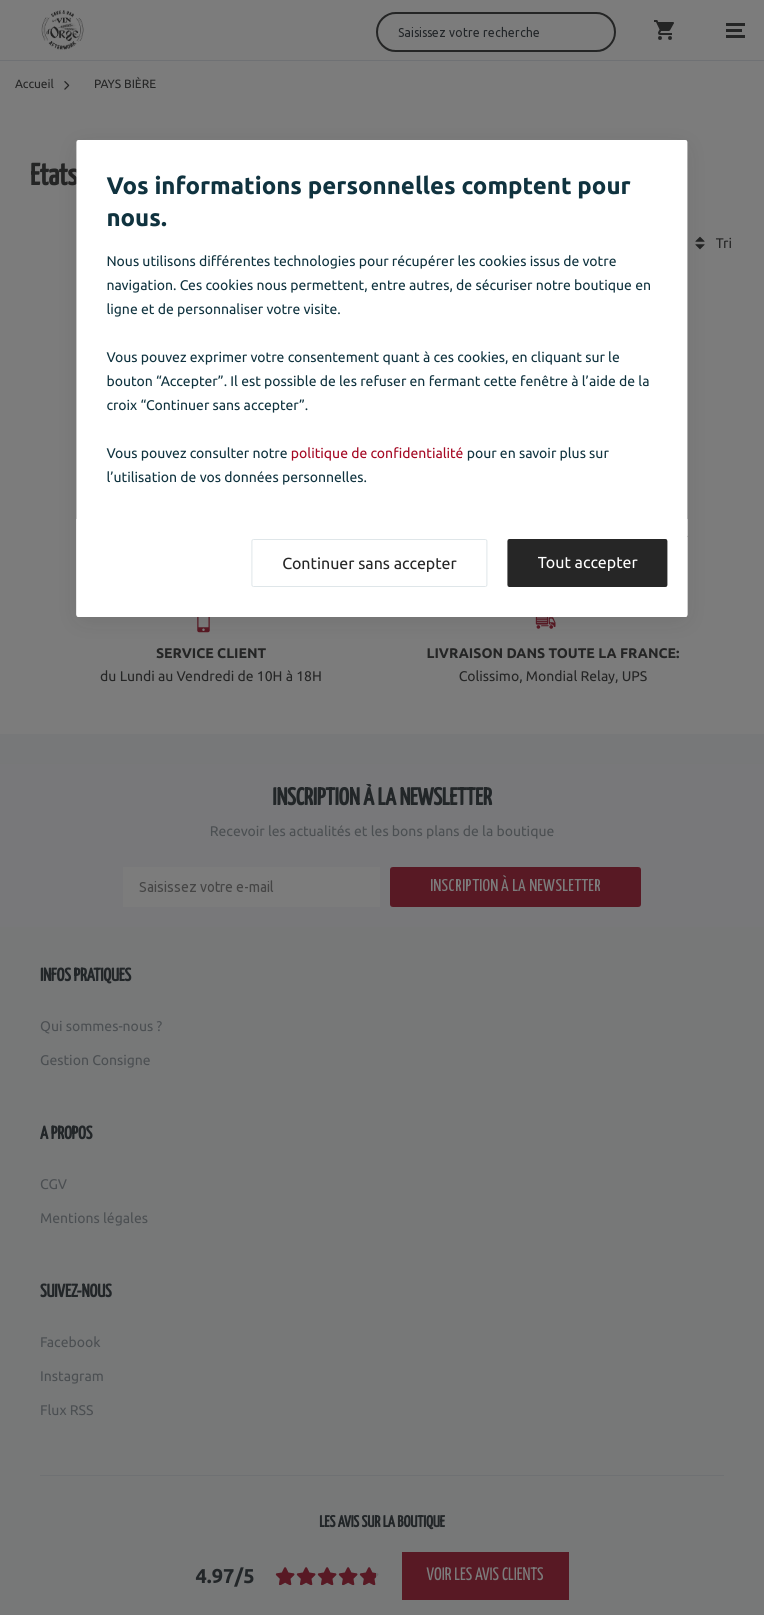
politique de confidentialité (377, 453)
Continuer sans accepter (369, 564)
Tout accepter (588, 563)
